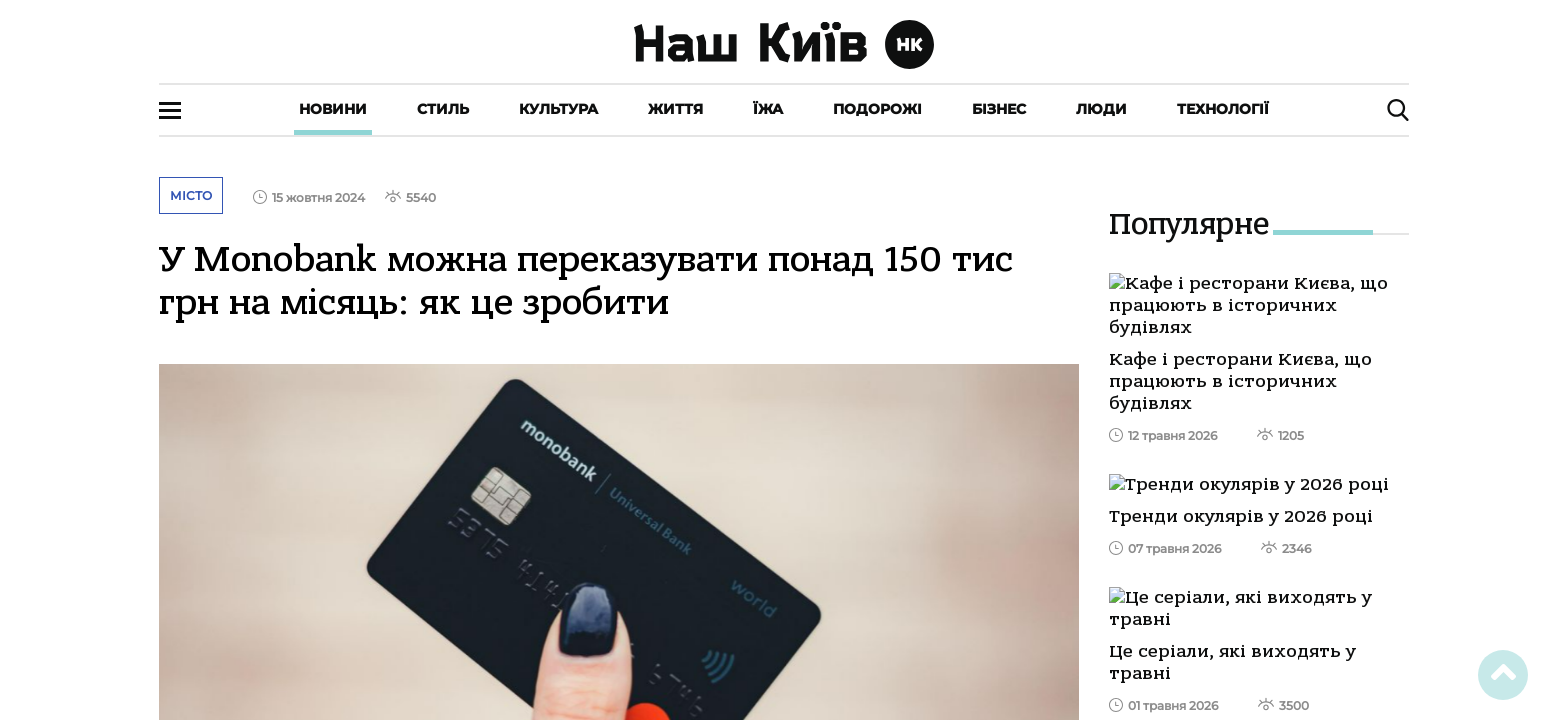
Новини (333, 109)
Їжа (768, 109)
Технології (1223, 109)
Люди (1101, 109)
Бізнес (999, 109)
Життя (675, 109)
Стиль (443, 109)
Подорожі (877, 109)
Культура (558, 109)
